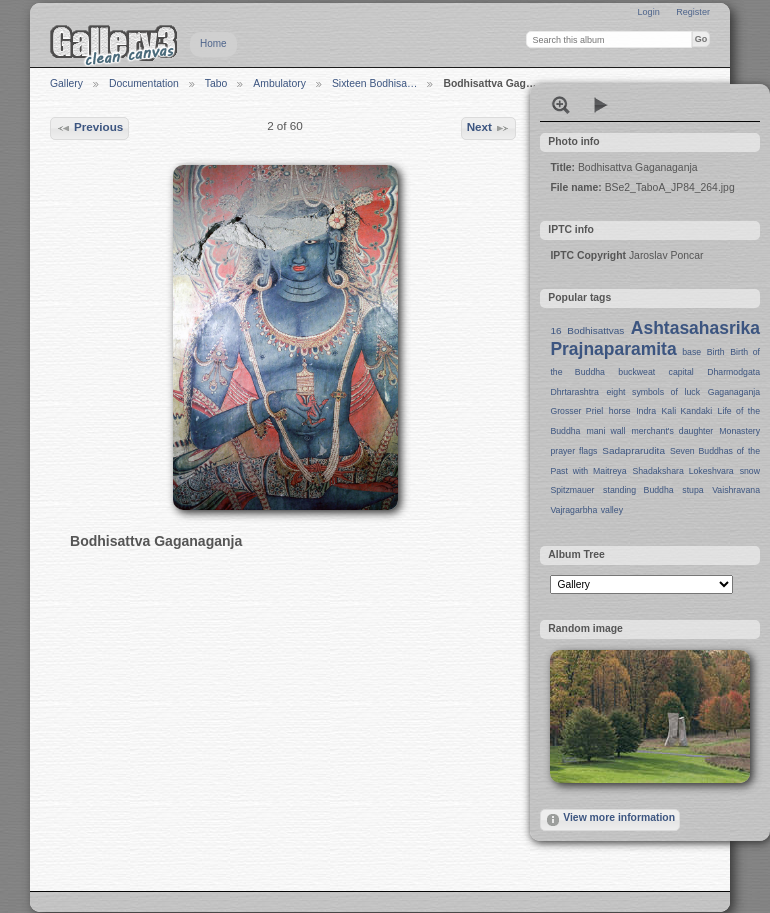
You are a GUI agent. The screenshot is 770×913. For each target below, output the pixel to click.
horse (620, 411)
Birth (716, 352)
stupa (692, 490)
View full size (561, 105)
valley (612, 510)
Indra (646, 411)
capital (681, 372)
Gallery (66, 83)
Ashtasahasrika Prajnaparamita (655, 339)
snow (750, 471)
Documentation (144, 83)
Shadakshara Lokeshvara (682, 471)
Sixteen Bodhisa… (374, 83)
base (691, 352)
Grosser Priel (576, 411)
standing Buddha (638, 490)
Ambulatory (279, 83)
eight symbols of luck (653, 392)
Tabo (216, 83)
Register (693, 12)
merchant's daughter (672, 431)
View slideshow (601, 105)
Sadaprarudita (633, 450)
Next (489, 128)
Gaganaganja (734, 392)
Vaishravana (736, 490)
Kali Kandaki (687, 411)
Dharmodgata (733, 372)
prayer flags (573, 451)
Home (213, 43)
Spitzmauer (572, 490)
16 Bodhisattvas (587, 330)
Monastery (739, 431)
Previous (90, 128)
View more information (610, 820)
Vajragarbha (573, 510)
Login (648, 12)
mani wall (606, 431)
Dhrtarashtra (574, 392)
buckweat (636, 372)
